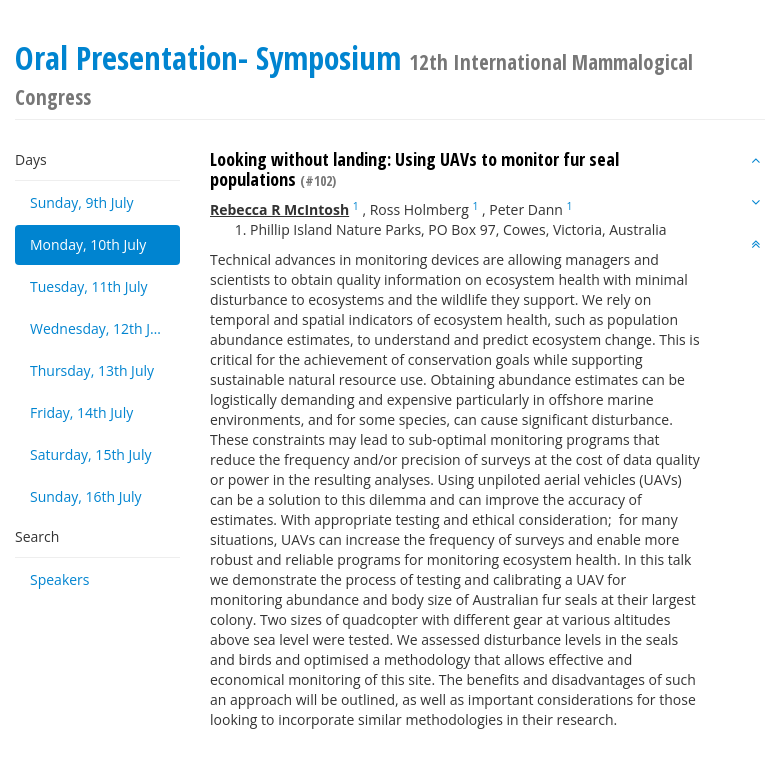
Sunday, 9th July (82, 202)
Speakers (60, 579)
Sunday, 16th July (86, 496)
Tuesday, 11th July (89, 286)
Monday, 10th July (88, 244)
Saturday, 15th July (91, 454)
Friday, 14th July (81, 412)
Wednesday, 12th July (99, 328)
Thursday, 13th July (92, 370)
